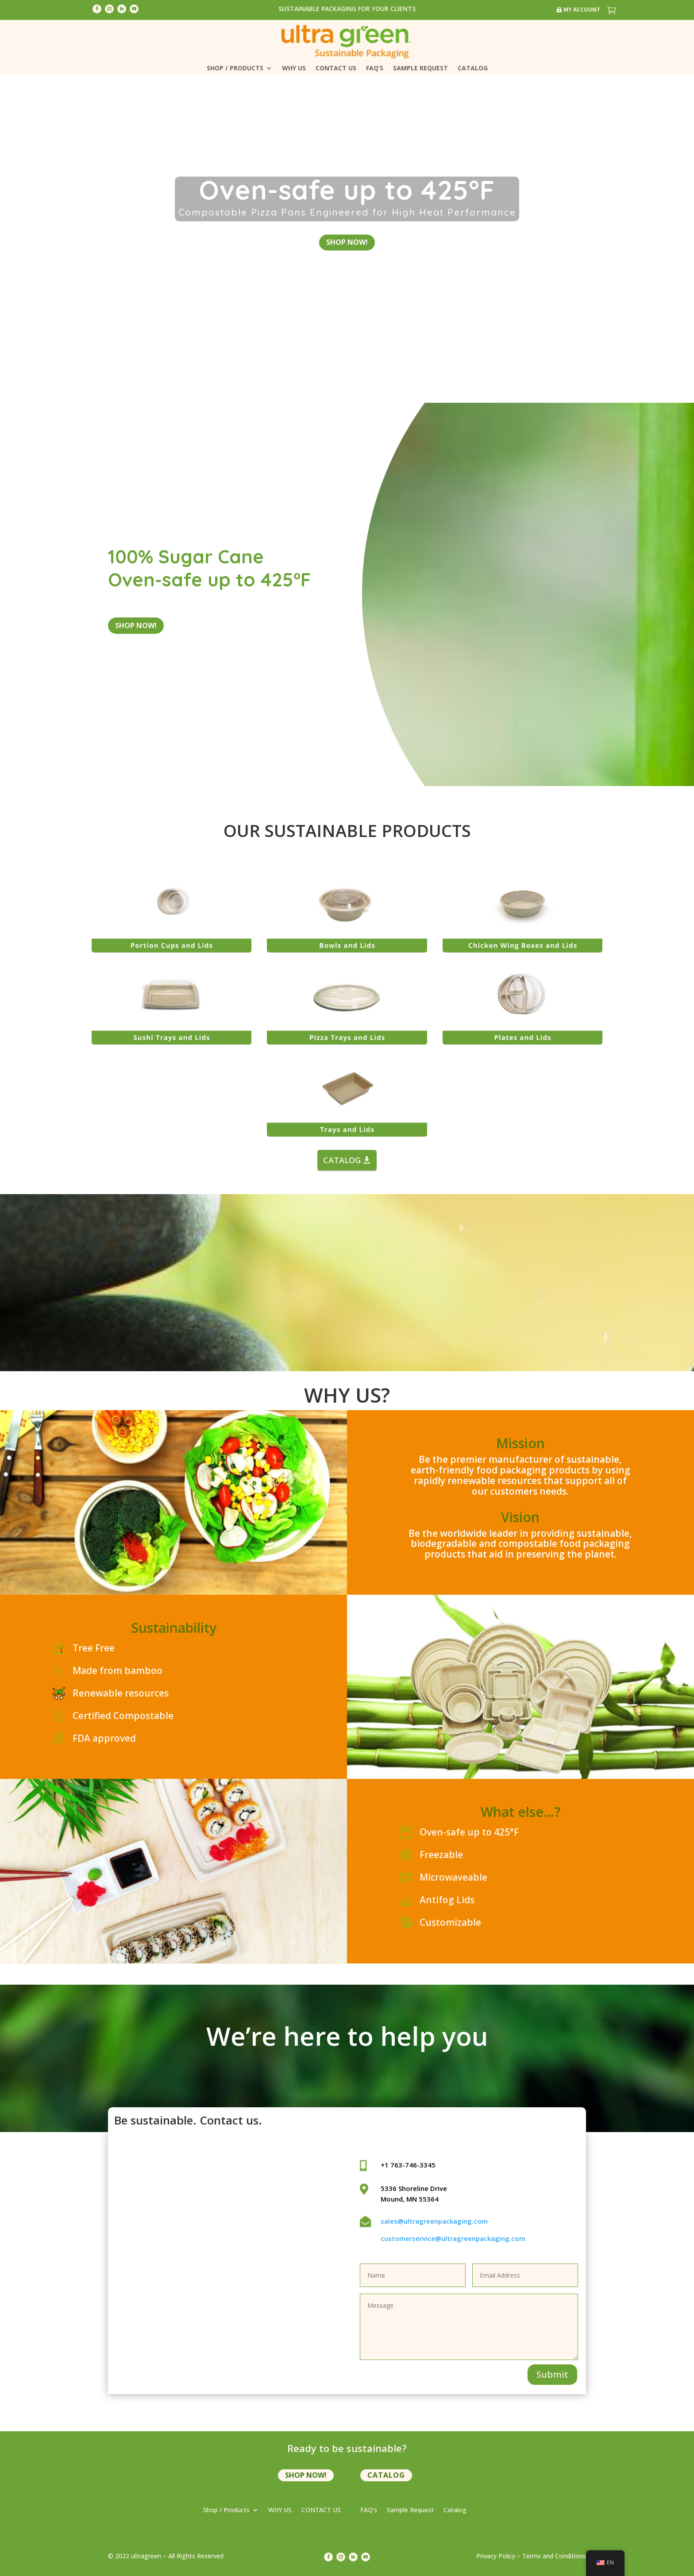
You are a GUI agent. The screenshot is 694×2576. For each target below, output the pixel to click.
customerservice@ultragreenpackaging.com (453, 2237)
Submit (552, 2373)
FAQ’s (374, 68)
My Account (581, 9)
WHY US (294, 68)
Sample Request (420, 68)
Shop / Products (235, 68)
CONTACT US (336, 68)
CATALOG (342, 1158)
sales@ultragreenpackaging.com (434, 2219)
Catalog (473, 68)
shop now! (347, 241)
